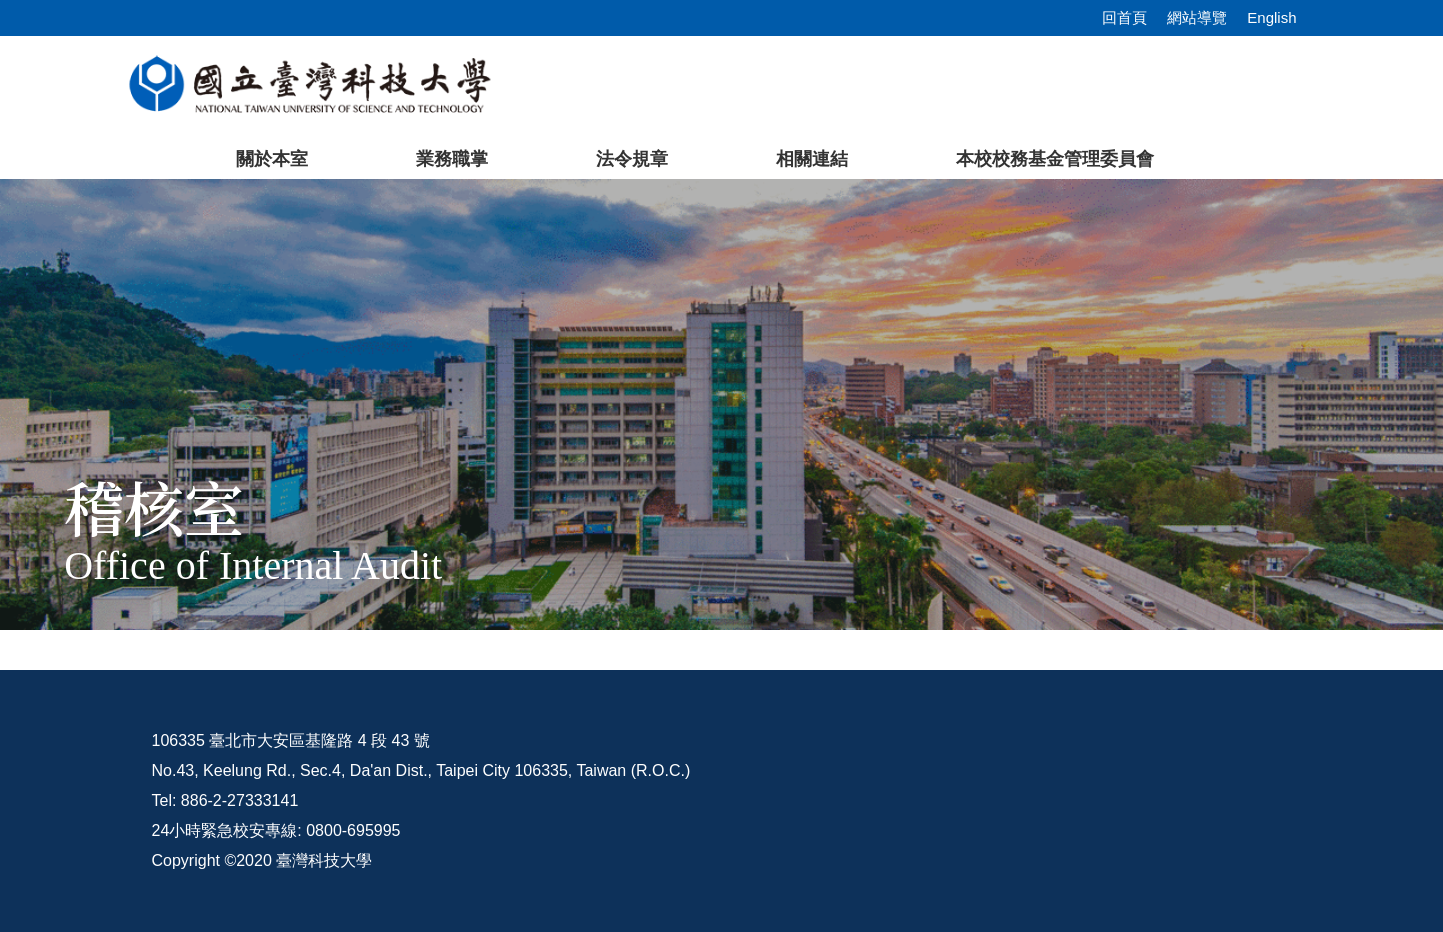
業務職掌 (452, 159)
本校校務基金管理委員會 (1055, 159)
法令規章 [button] (632, 159)
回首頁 (1124, 17)
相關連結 (812, 159)
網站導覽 (1197, 17)
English (1271, 17)
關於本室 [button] (272, 159)
